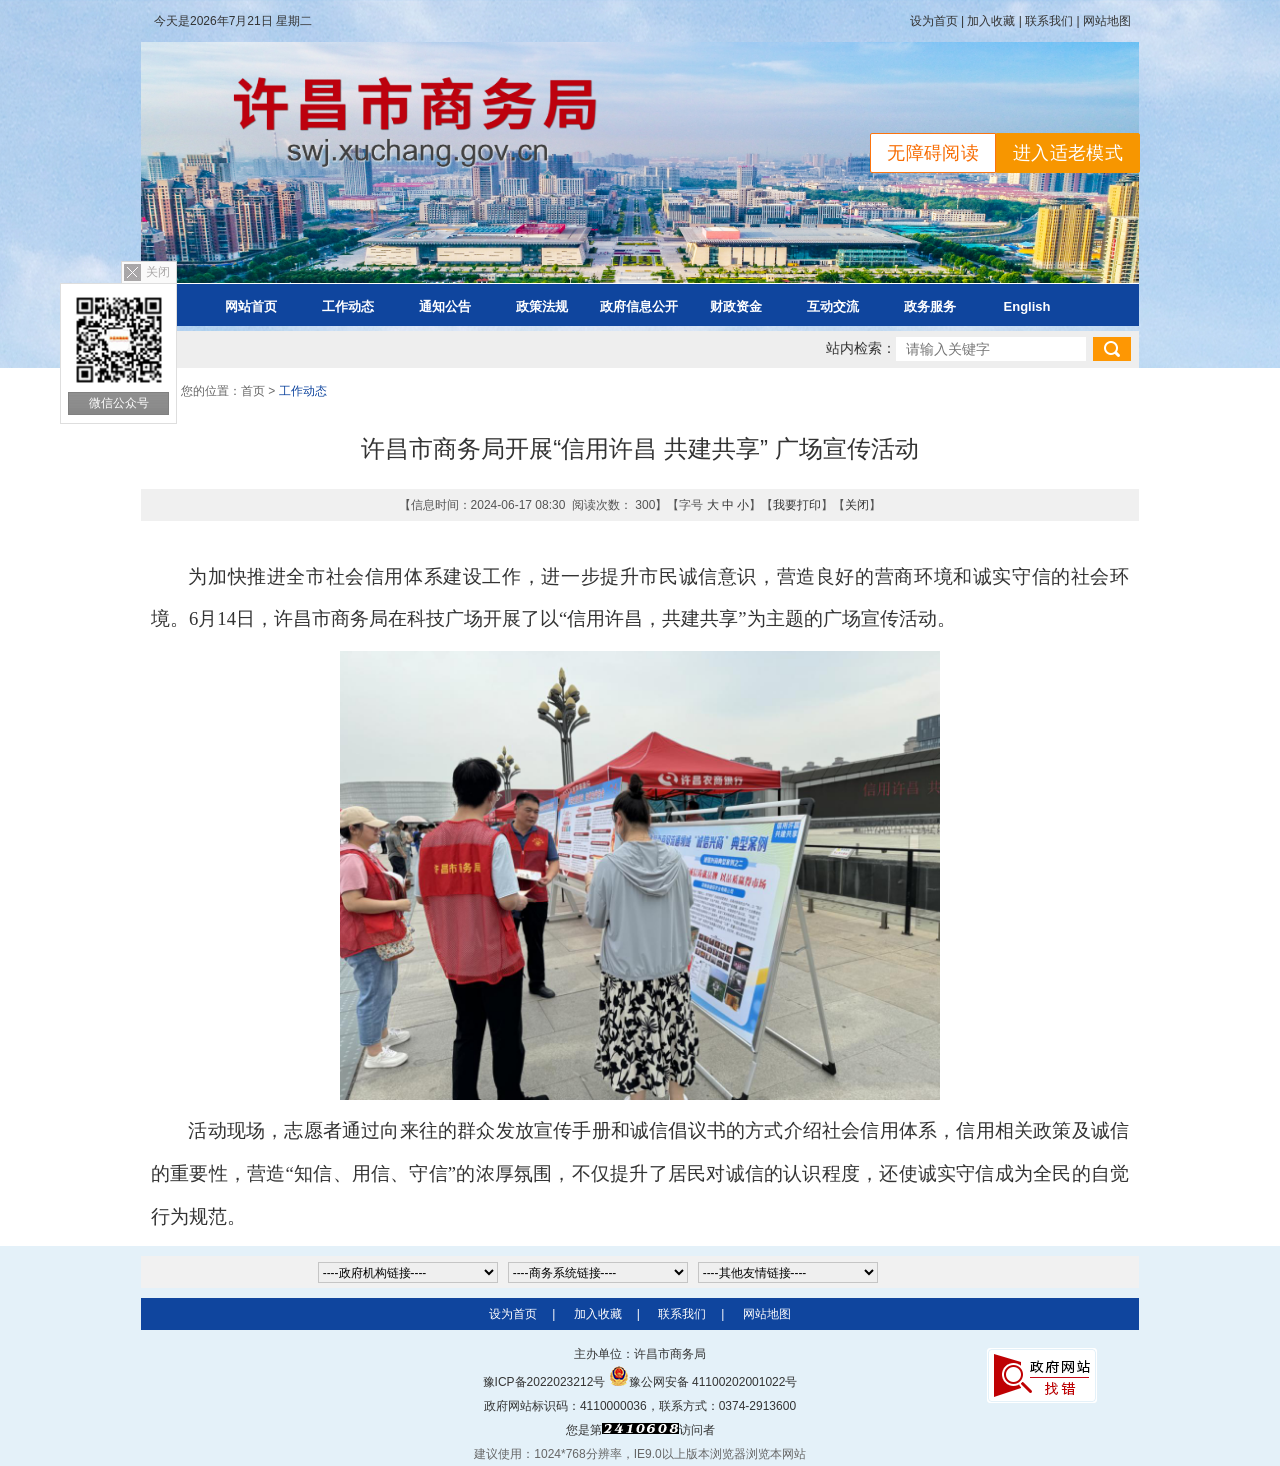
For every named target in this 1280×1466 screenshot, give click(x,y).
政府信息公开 (639, 306)
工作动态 (348, 306)
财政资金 (736, 306)
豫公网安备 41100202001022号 (703, 1382)
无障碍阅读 (933, 153)
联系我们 (1049, 21)
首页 (253, 391)
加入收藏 (991, 21)
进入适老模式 (1068, 153)
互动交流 (833, 306)
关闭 (158, 272)
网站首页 (251, 306)
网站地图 (1107, 21)
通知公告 (445, 306)
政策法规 (542, 306)
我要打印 (797, 505)
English (1027, 306)
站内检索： (861, 348)
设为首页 (934, 21)
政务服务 (930, 306)
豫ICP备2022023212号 (544, 1382)
